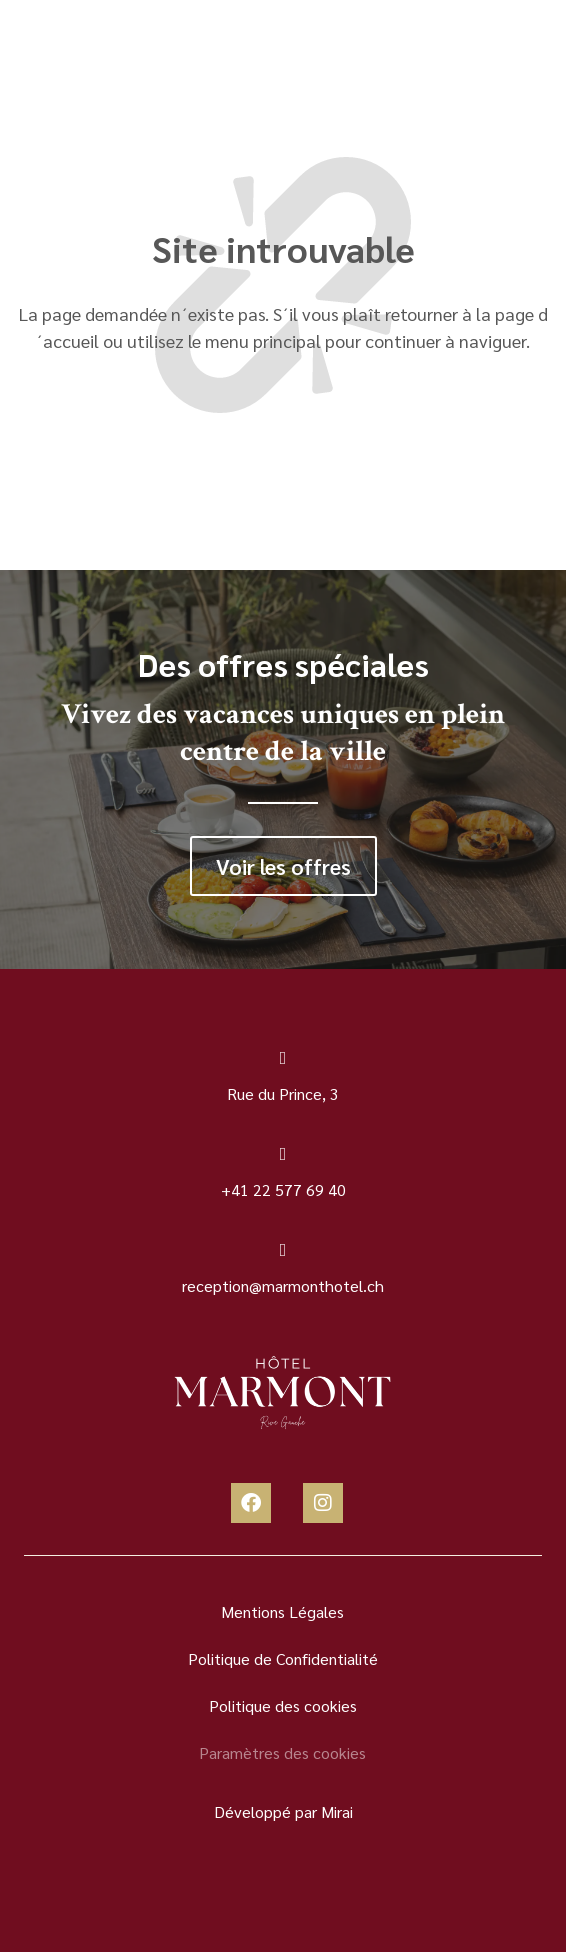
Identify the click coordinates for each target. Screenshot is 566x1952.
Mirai (337, 1811)
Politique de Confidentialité (283, 1658)
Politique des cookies (283, 1705)
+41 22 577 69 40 (283, 1189)
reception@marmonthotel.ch (283, 1285)
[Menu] (62, 57)
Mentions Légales (282, 1611)
